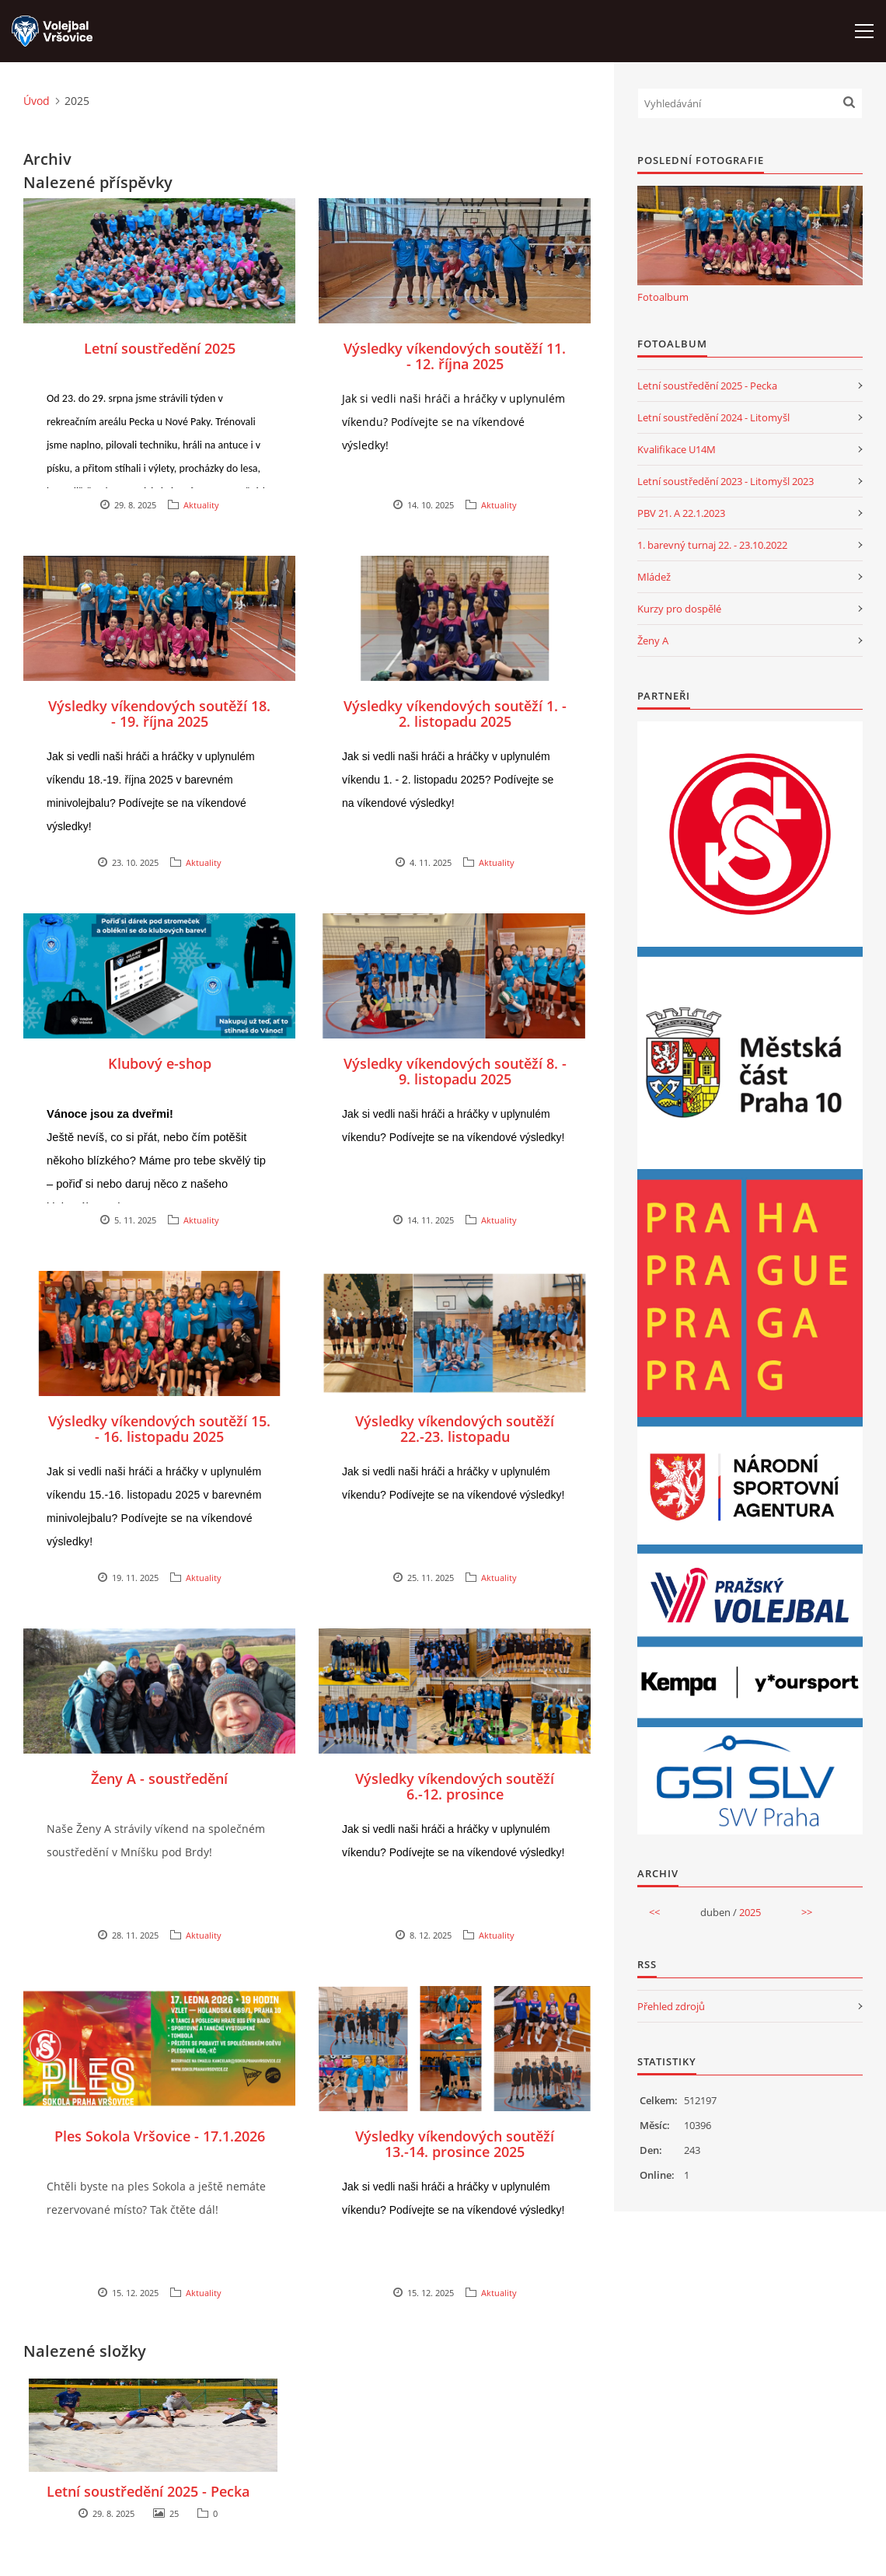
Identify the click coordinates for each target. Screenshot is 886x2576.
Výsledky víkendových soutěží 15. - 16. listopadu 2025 (159, 1428)
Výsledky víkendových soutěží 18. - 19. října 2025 (159, 713)
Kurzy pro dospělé (679, 609)
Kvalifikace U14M (676, 449)
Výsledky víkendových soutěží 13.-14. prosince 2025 (454, 2143)
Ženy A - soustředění (159, 1778)
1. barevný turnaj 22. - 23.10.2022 (712, 545)
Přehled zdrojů (671, 2006)
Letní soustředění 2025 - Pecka (148, 2491)
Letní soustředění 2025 (159, 348)
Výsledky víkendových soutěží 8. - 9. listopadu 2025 (455, 1071)
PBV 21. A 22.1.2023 (681, 513)
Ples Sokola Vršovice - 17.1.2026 (159, 2136)
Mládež (654, 577)
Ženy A (652, 640)
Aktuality (201, 505)
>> (806, 1912)
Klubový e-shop (159, 1063)
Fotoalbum (663, 297)
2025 (750, 1912)
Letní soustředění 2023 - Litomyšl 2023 (725, 481)
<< (654, 1912)
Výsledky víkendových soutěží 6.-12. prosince (454, 1786)
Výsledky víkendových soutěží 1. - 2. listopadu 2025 (455, 713)
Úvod (36, 100)
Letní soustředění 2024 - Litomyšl (713, 417)
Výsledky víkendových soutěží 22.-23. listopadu (454, 1428)
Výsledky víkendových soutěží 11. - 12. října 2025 (455, 356)
